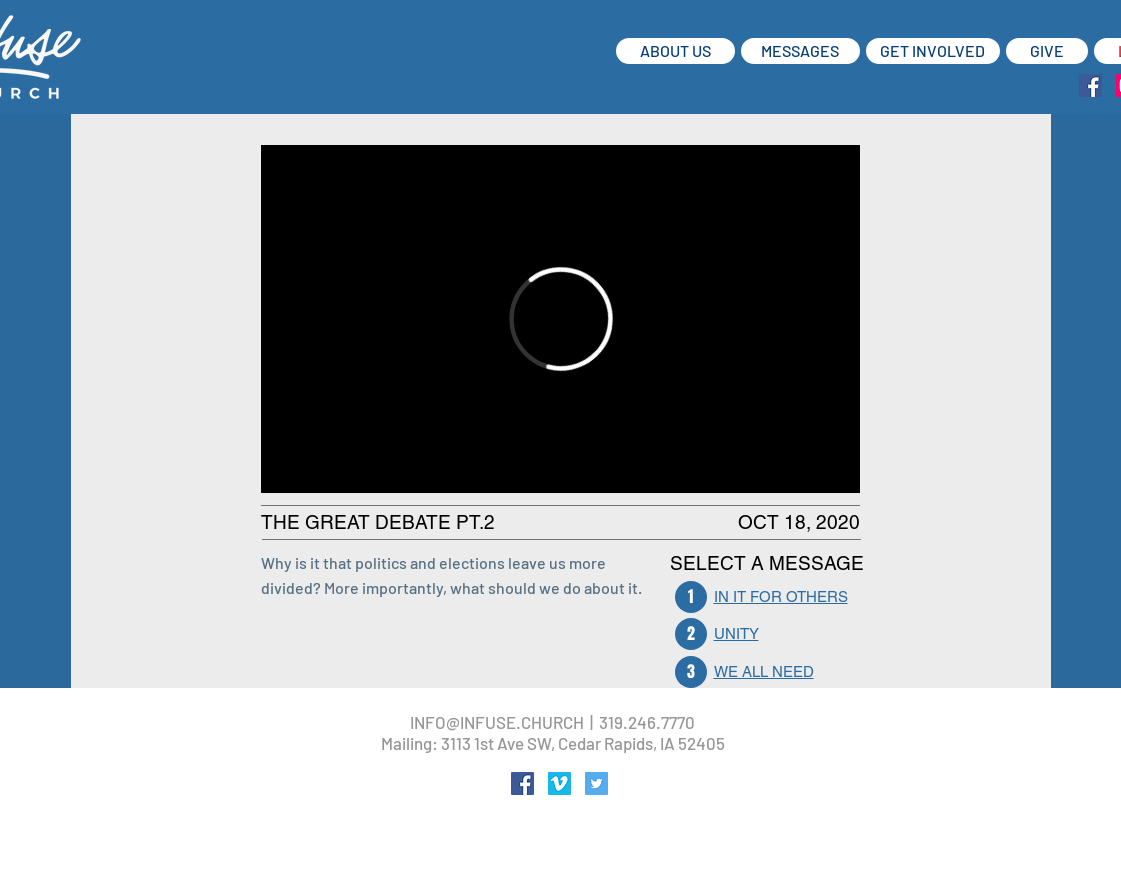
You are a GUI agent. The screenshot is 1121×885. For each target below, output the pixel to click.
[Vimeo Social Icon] (559, 783)
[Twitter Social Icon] (596, 783)
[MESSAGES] (800, 51)
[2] (691, 634)
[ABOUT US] (675, 51)
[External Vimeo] (560, 319)
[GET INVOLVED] (933, 51)
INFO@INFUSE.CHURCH (497, 722)
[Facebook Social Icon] (1090, 85)
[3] (691, 672)
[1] (691, 597)
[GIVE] (1047, 51)
